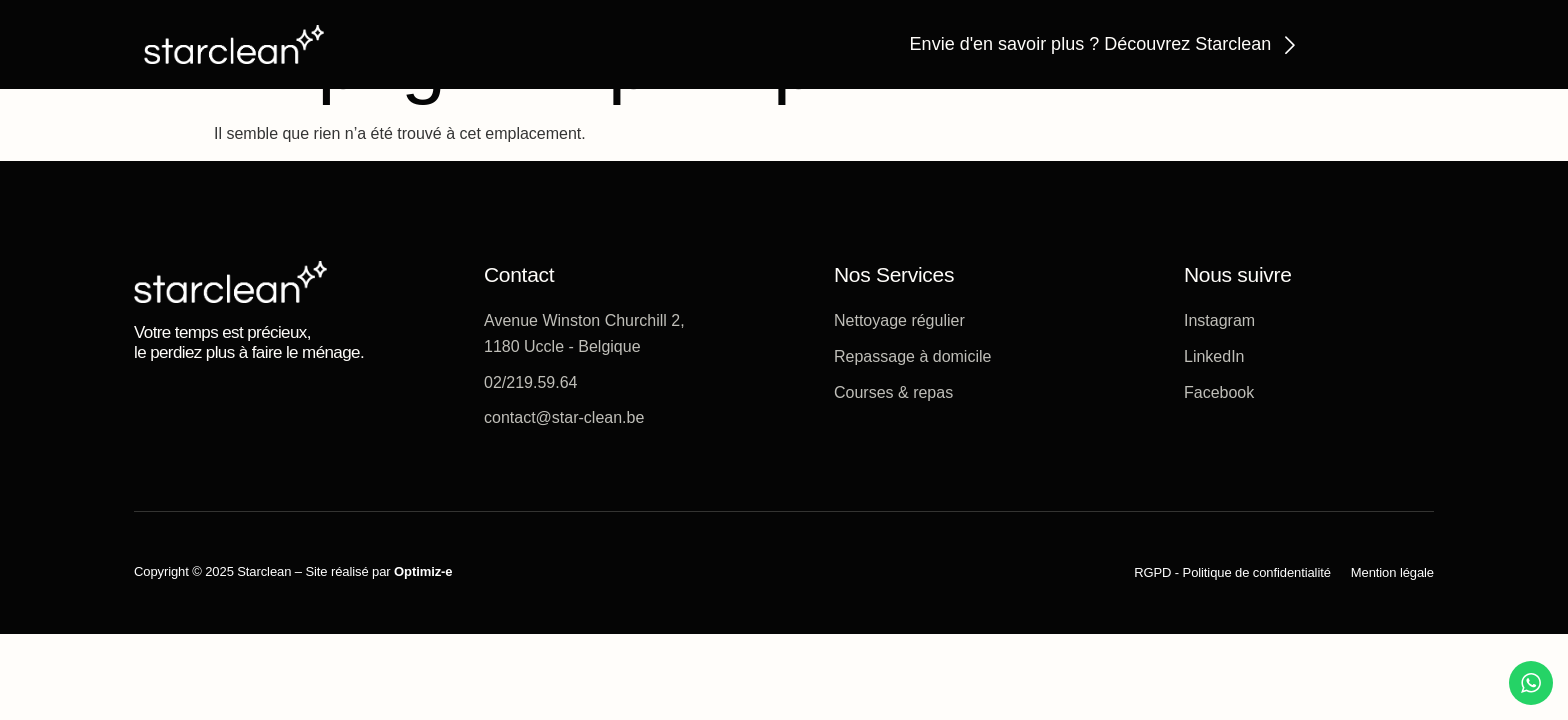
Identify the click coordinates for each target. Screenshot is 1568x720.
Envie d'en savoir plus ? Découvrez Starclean (1091, 44)
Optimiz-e (423, 571)
